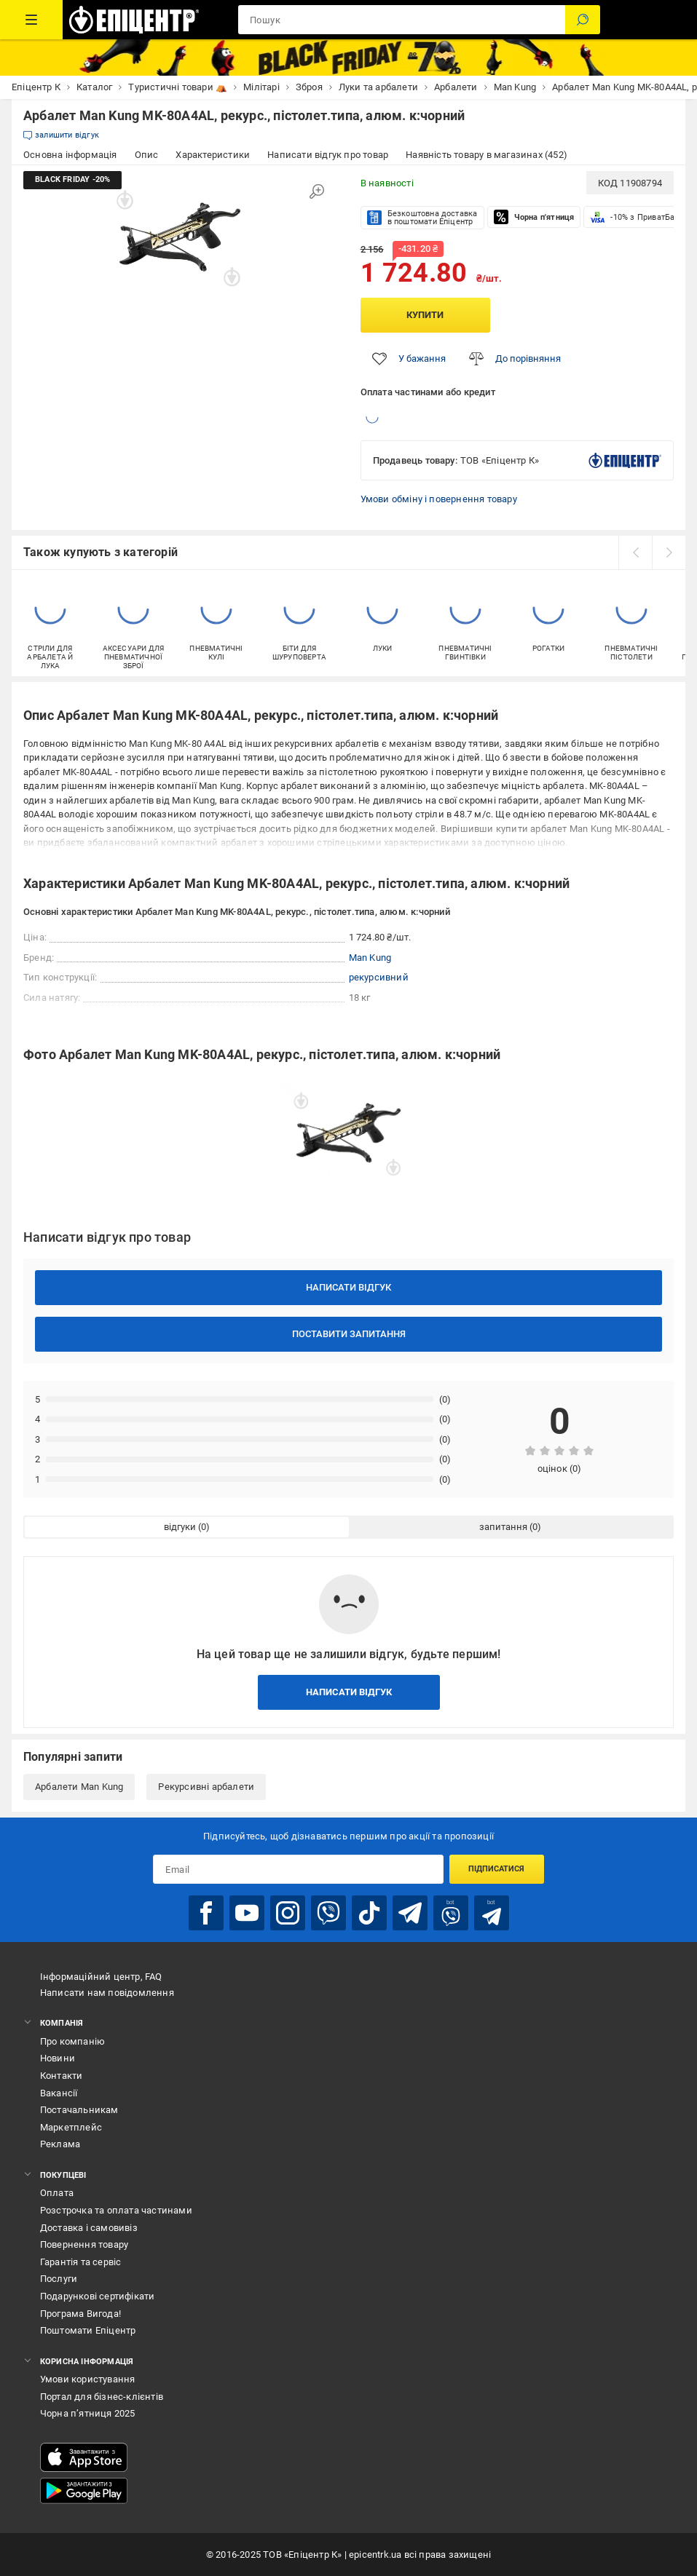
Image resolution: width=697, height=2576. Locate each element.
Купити (425, 314)
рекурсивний (379, 977)
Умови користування (87, 2379)
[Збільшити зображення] (316, 191)
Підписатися (496, 1869)
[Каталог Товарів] (31, 19)
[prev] (635, 552)
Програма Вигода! (80, 2313)
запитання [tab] (503, 1526)
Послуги (58, 2278)
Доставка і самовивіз (89, 2227)
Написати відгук (348, 1287)
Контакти (61, 2075)
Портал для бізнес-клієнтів (101, 2396)
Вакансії (59, 2093)
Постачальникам (79, 2109)
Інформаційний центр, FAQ (101, 1976)
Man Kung (370, 957)
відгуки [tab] (180, 1526)
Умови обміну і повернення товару (439, 499)
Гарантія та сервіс (81, 2261)
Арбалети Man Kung (79, 1786)
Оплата (57, 2192)
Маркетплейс (71, 2127)
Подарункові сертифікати (97, 2296)
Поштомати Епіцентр (88, 2330)
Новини (57, 2058)
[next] (668, 552)
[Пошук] (582, 19)
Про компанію (72, 2041)
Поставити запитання (349, 1333)
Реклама (60, 2144)
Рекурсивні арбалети (206, 1786)
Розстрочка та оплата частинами (116, 2210)
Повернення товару (84, 2244)
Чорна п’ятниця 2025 (87, 2413)
